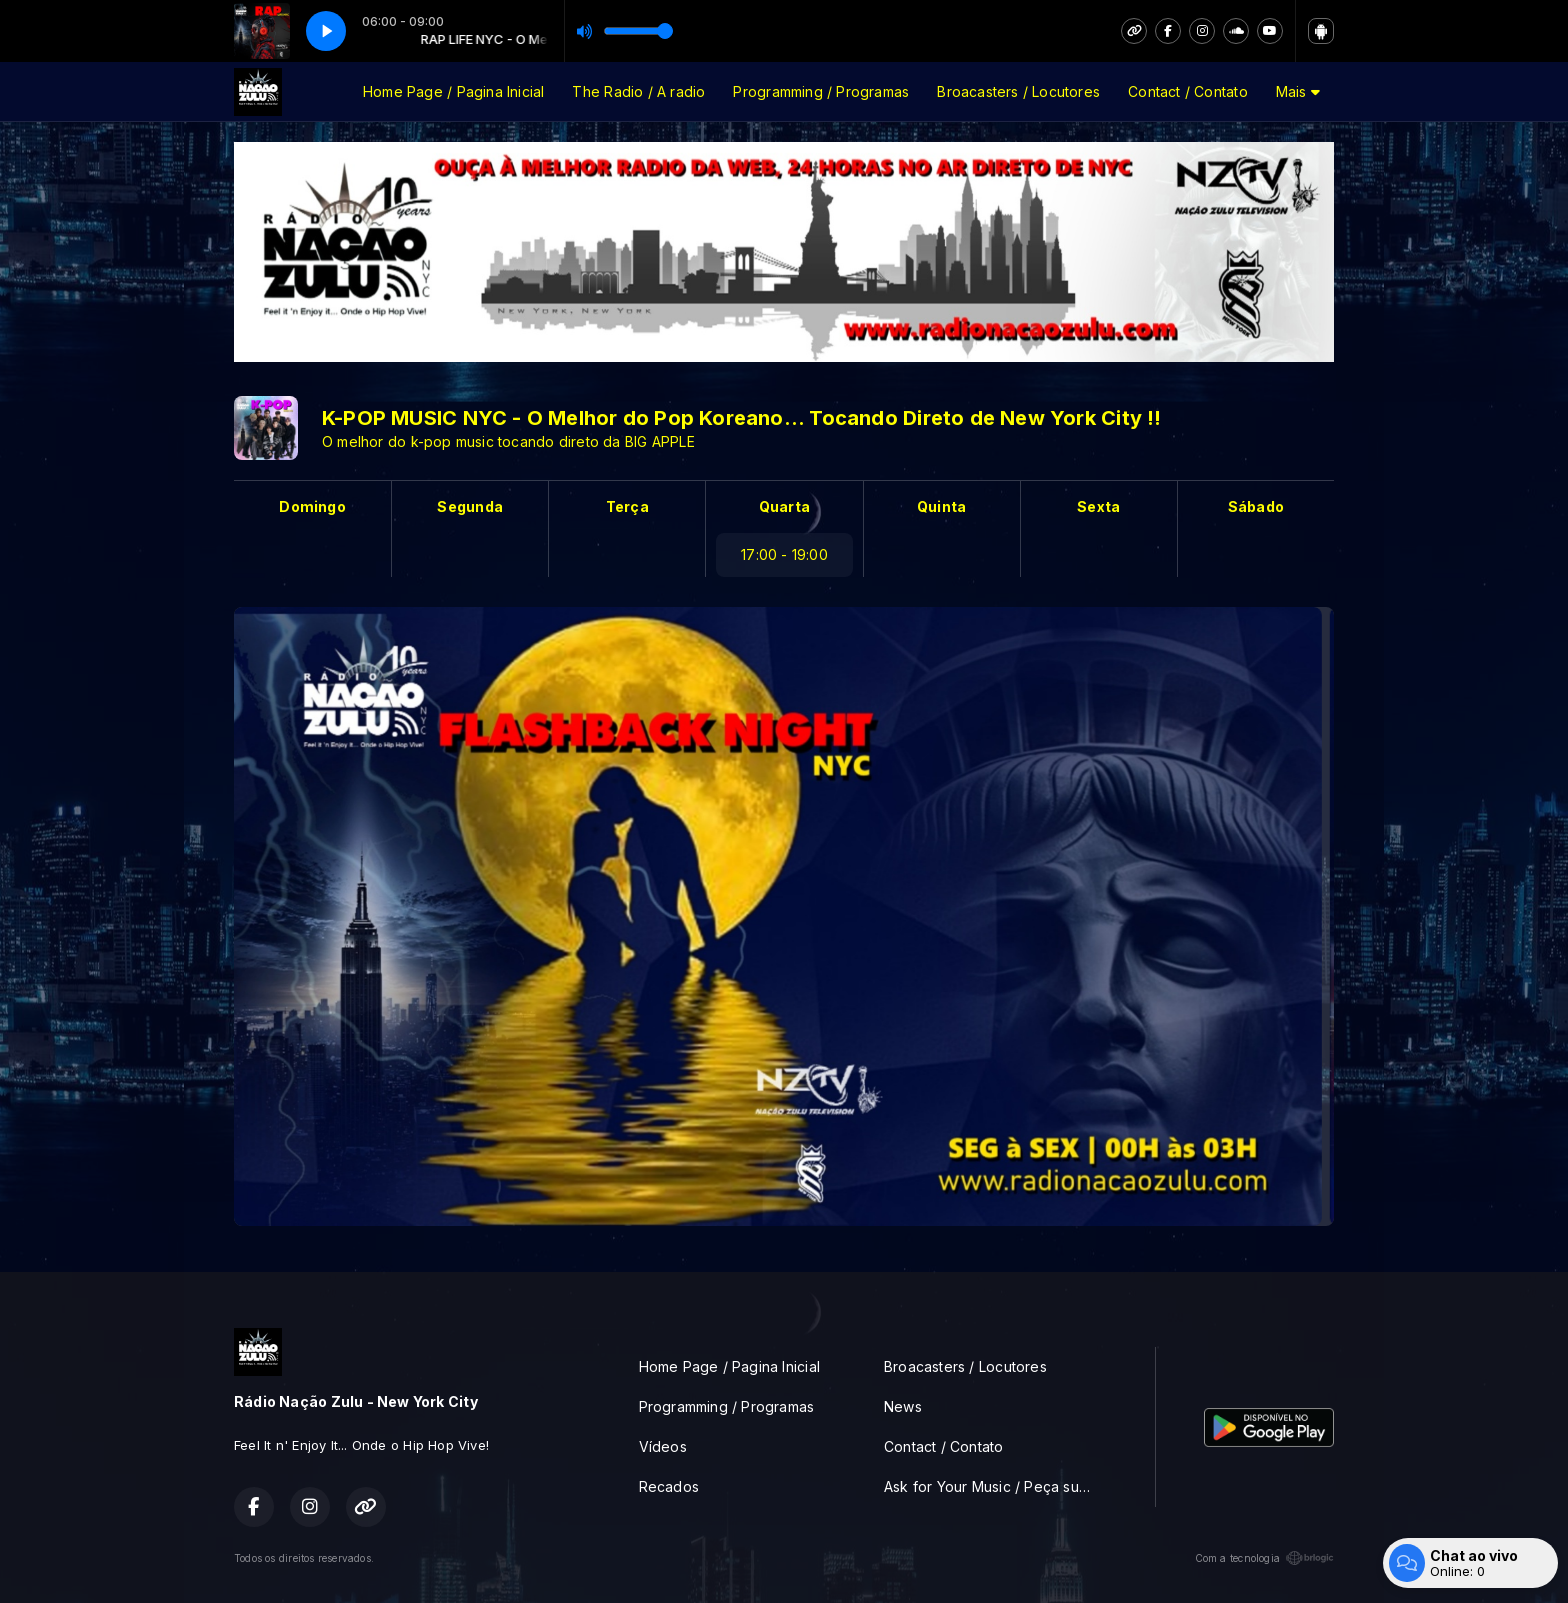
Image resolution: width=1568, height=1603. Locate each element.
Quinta (941, 506)
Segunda (469, 506)
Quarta (784, 506)
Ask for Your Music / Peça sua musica (995, 1486)
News (903, 1406)
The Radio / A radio (638, 91)
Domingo (312, 506)
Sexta (1098, 506)
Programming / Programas (821, 91)
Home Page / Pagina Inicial (453, 91)
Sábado (1256, 506)
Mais (1298, 91)
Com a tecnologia (1264, 1558)
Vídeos (663, 1446)
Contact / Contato (1188, 91)
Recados (669, 1486)
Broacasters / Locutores (1018, 91)
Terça (627, 506)
